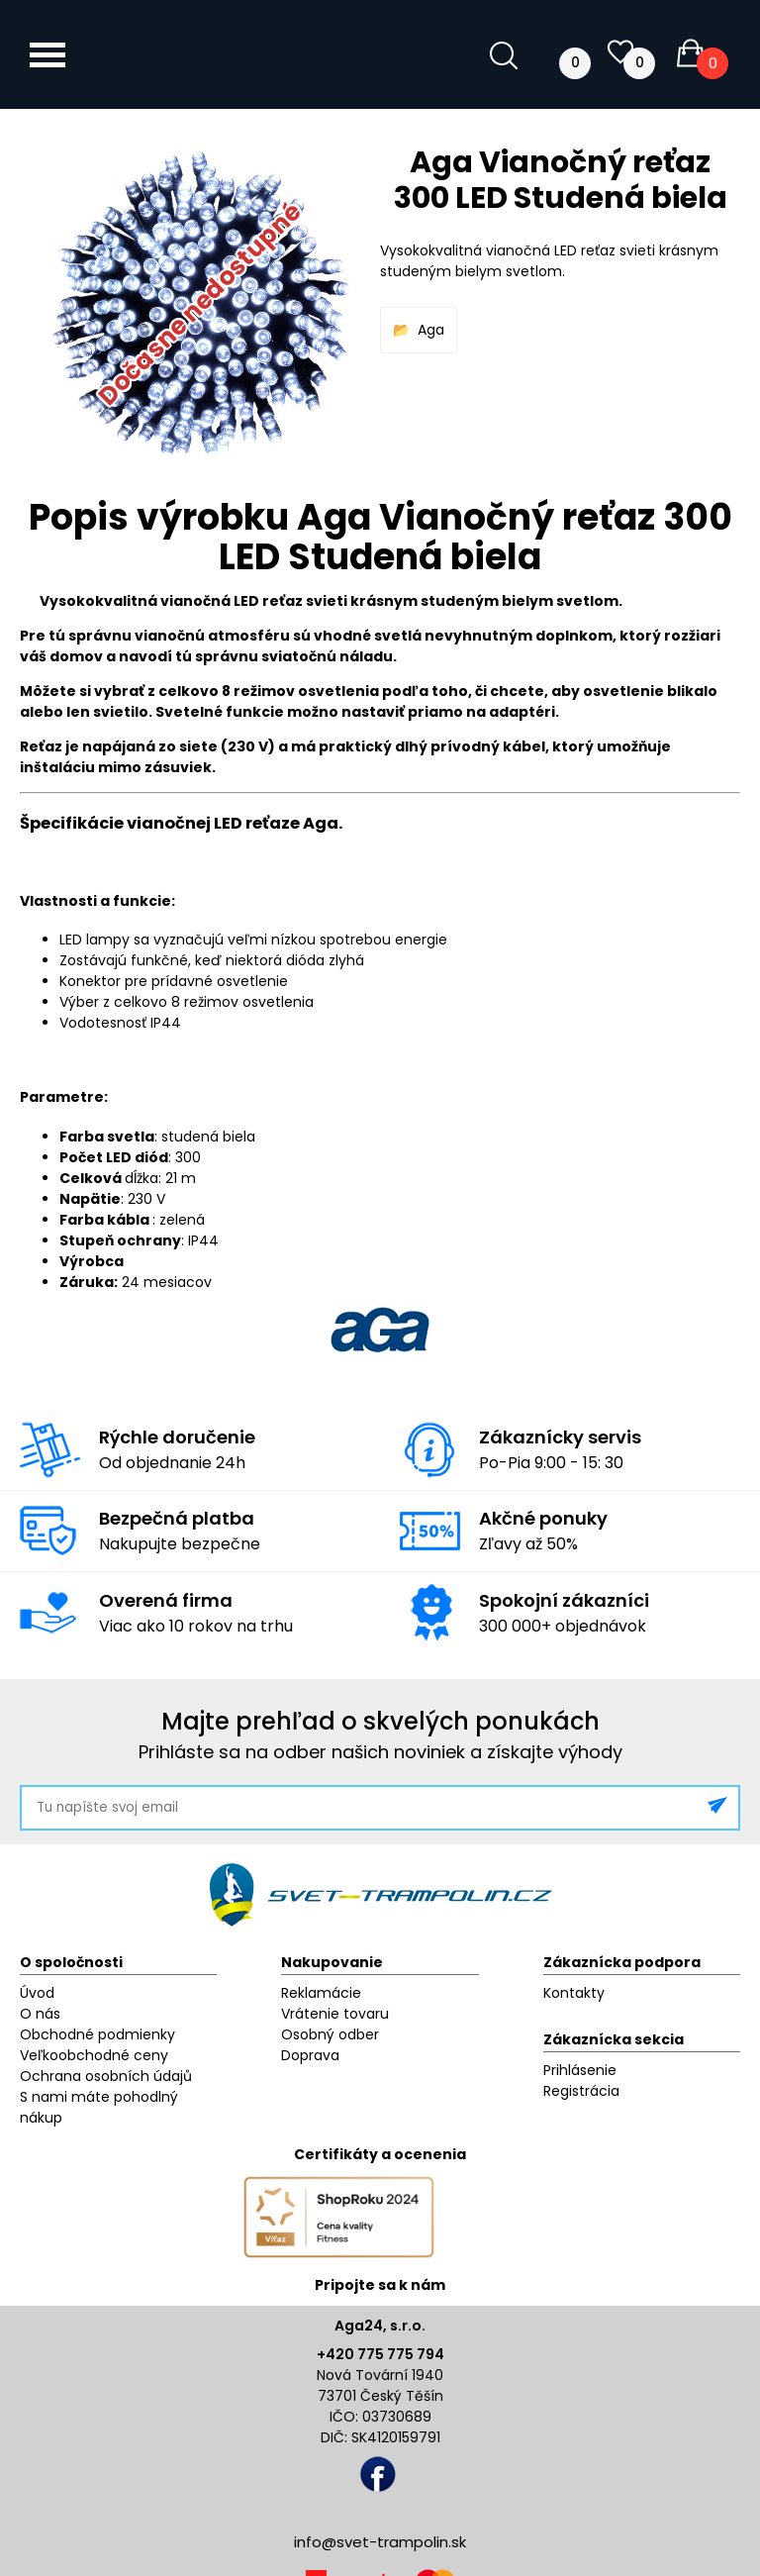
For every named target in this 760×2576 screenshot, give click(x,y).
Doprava (310, 2055)
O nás (40, 2014)
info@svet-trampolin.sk (380, 2541)
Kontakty (574, 1993)
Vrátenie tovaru (335, 2014)
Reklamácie (321, 1993)
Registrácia (581, 2091)
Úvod (37, 1993)
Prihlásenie (580, 2070)
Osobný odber (330, 2034)
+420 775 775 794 (380, 2354)
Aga (431, 330)
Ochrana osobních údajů (106, 2076)
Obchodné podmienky (97, 2034)
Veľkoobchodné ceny (94, 2055)
